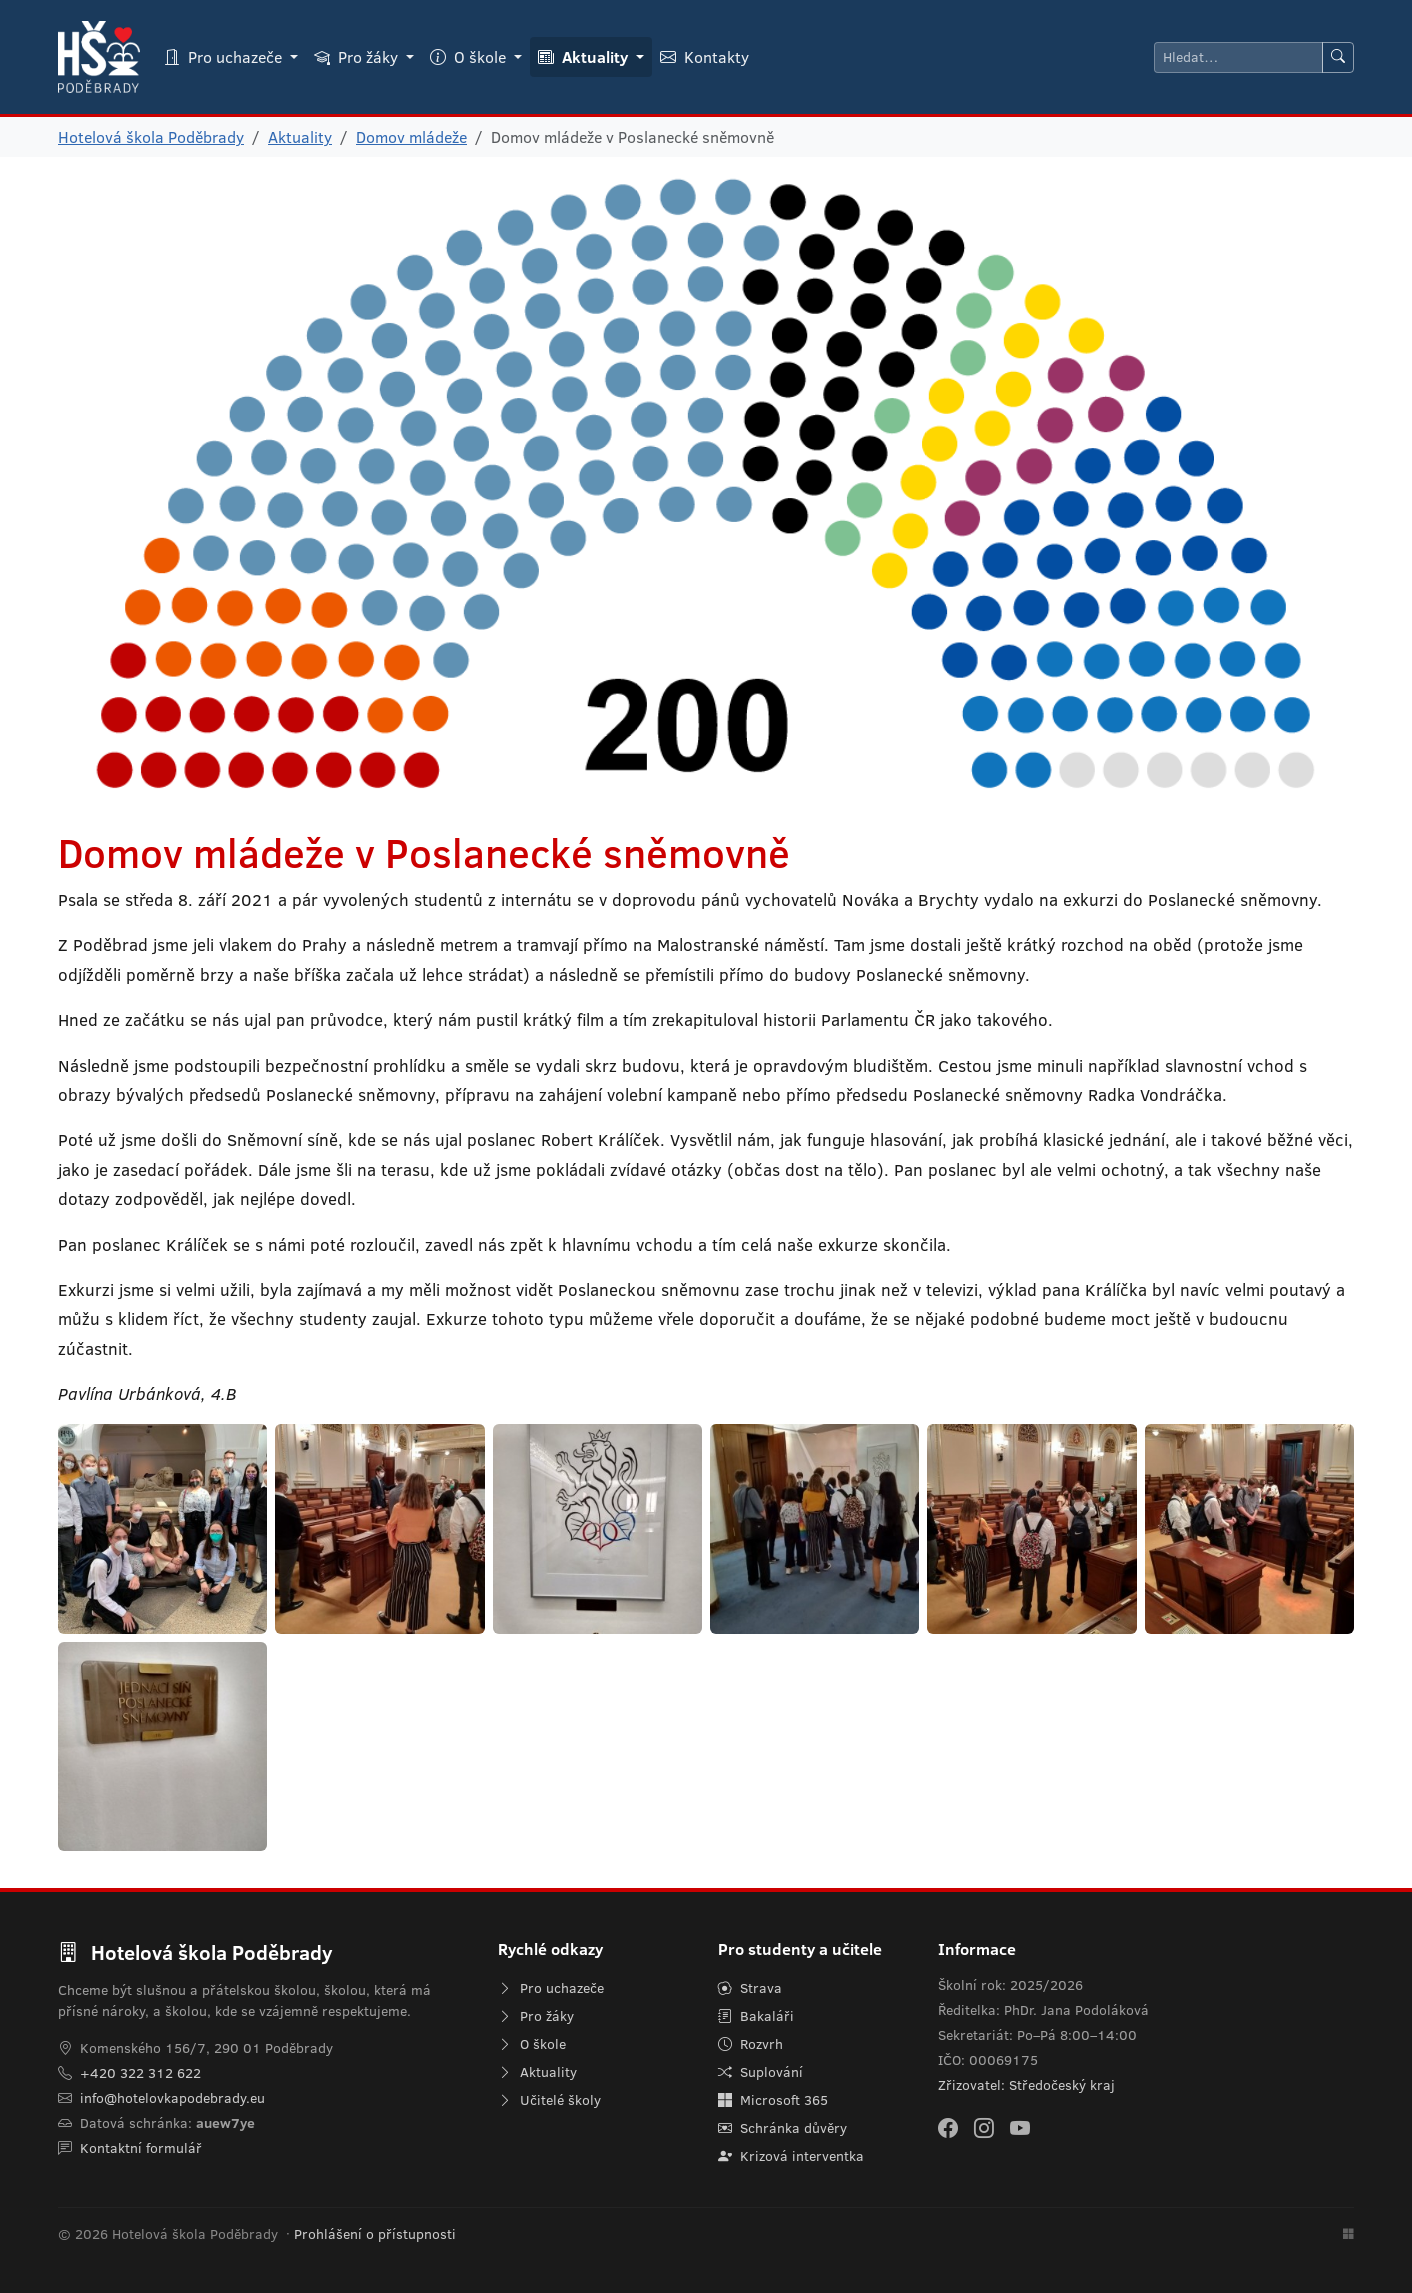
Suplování (760, 2072)
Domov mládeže (411, 137)
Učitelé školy (549, 2100)
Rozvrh (750, 2044)
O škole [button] (470, 57)
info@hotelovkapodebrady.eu (172, 2098)
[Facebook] (948, 2127)
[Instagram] (984, 2127)
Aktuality (300, 137)
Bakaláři (756, 2016)
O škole (532, 2044)
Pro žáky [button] (358, 57)
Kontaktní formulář (141, 2148)
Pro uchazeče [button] (225, 57)
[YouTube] (1020, 2127)
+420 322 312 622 (140, 2073)
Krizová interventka (791, 2156)
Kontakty (704, 57)
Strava (750, 1988)
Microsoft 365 (773, 2100)
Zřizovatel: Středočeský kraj (1026, 2085)
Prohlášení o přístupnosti (375, 2234)
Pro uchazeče (551, 1988)
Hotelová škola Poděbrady (151, 137)
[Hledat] (1238, 57)
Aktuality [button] (585, 57)
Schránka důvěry (782, 2128)
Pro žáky (536, 2016)
